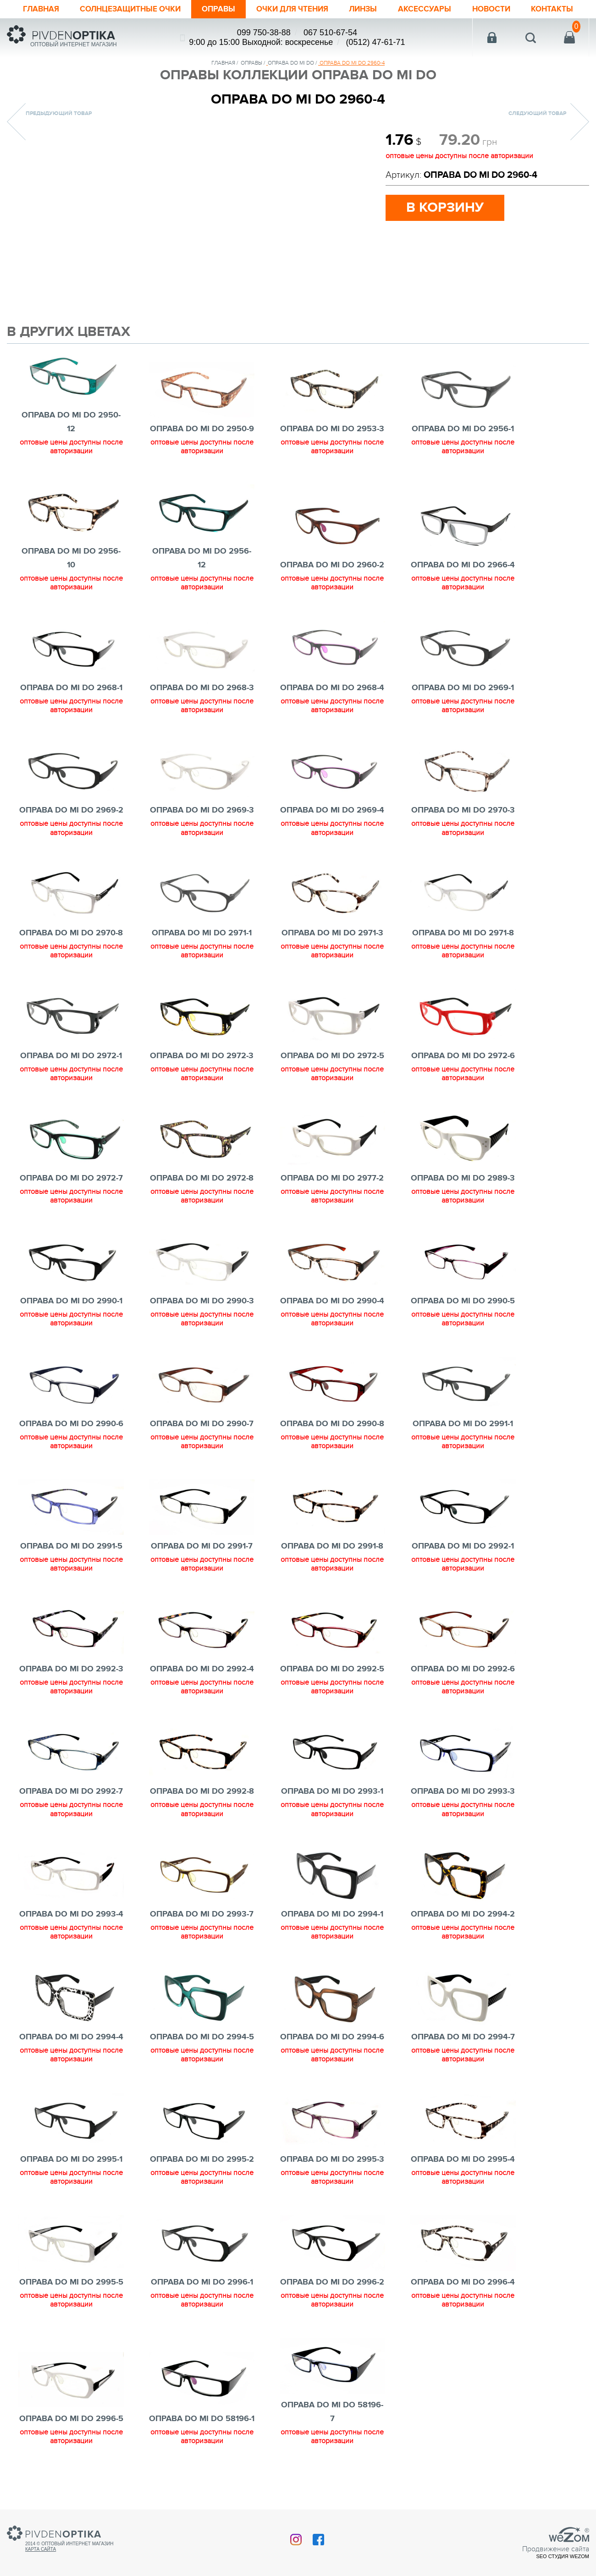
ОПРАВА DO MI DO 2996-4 (463, 2301)
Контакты (39, 27)
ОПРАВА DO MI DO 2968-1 (71, 706)
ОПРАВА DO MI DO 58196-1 (201, 2437)
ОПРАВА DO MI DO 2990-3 (202, 1319)
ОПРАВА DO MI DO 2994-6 (332, 2055)
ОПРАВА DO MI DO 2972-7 (71, 1197)
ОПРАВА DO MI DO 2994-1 (332, 1933)
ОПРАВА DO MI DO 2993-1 (332, 1810)
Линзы (369, 9)
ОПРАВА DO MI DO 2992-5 (332, 1687)
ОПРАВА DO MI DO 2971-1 (202, 951)
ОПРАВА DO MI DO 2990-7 (202, 1442)
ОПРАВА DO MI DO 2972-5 (332, 1074)
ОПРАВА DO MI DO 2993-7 (202, 1933)
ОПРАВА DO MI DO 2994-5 (202, 2055)
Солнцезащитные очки (128, 9)
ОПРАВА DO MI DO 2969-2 (71, 829)
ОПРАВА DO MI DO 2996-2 (332, 2301)
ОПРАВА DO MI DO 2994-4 (71, 2055)
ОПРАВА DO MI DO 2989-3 (463, 1197)
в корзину (445, 226)
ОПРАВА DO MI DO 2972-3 (202, 1074)
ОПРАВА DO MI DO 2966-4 (463, 583)
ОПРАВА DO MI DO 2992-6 (463, 1687)
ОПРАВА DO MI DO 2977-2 (332, 1197)
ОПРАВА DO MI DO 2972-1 (71, 1074)
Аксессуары (432, 9)
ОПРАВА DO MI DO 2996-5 (71, 2437)
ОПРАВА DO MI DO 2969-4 (332, 829)
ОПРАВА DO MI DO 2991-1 (463, 1442)
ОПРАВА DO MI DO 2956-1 (463, 447)
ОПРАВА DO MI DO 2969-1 (463, 706)
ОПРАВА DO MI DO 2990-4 (332, 1319)
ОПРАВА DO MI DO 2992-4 (202, 1687)
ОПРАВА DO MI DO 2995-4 (463, 2178)
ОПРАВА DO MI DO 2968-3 (202, 706)
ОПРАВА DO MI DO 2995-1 (71, 2178)
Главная (36, 9)
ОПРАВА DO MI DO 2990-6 (71, 1442)
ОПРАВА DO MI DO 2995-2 (202, 2178)
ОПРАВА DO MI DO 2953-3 (332, 447)
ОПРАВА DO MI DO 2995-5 (71, 2301)
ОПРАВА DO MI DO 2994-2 (463, 1933)
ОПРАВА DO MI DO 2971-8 (463, 951)
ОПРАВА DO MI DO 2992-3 (71, 1687)
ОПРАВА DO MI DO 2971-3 (332, 951)
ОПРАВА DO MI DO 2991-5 (71, 1565)
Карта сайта (40, 2555)
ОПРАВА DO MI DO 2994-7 (463, 2055)
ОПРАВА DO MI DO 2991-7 (202, 1565)
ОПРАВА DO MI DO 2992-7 (71, 1810)
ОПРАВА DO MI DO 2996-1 (202, 2301)
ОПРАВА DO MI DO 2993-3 (463, 1810)
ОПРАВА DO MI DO (291, 81)
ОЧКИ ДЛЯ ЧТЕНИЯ (295, 9)
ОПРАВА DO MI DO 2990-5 (463, 1319)
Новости (499, 9)
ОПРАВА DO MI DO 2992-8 (202, 1810)
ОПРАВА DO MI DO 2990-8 (332, 1442)
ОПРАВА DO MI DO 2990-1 (71, 1319)
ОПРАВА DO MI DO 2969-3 (202, 829)
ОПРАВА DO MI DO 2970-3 (463, 829)
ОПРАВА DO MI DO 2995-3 (332, 2178)
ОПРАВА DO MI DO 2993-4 (71, 1933)
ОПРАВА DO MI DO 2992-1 (463, 1565)
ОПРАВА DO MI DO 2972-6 (463, 1074)
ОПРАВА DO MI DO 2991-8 (332, 1565)
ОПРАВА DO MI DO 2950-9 (202, 447)
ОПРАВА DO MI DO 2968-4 (332, 706)
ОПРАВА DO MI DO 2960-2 (332, 583)
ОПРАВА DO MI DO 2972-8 (202, 1197)
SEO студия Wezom (562, 2562)
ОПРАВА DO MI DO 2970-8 (71, 951)
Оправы (219, 9)
